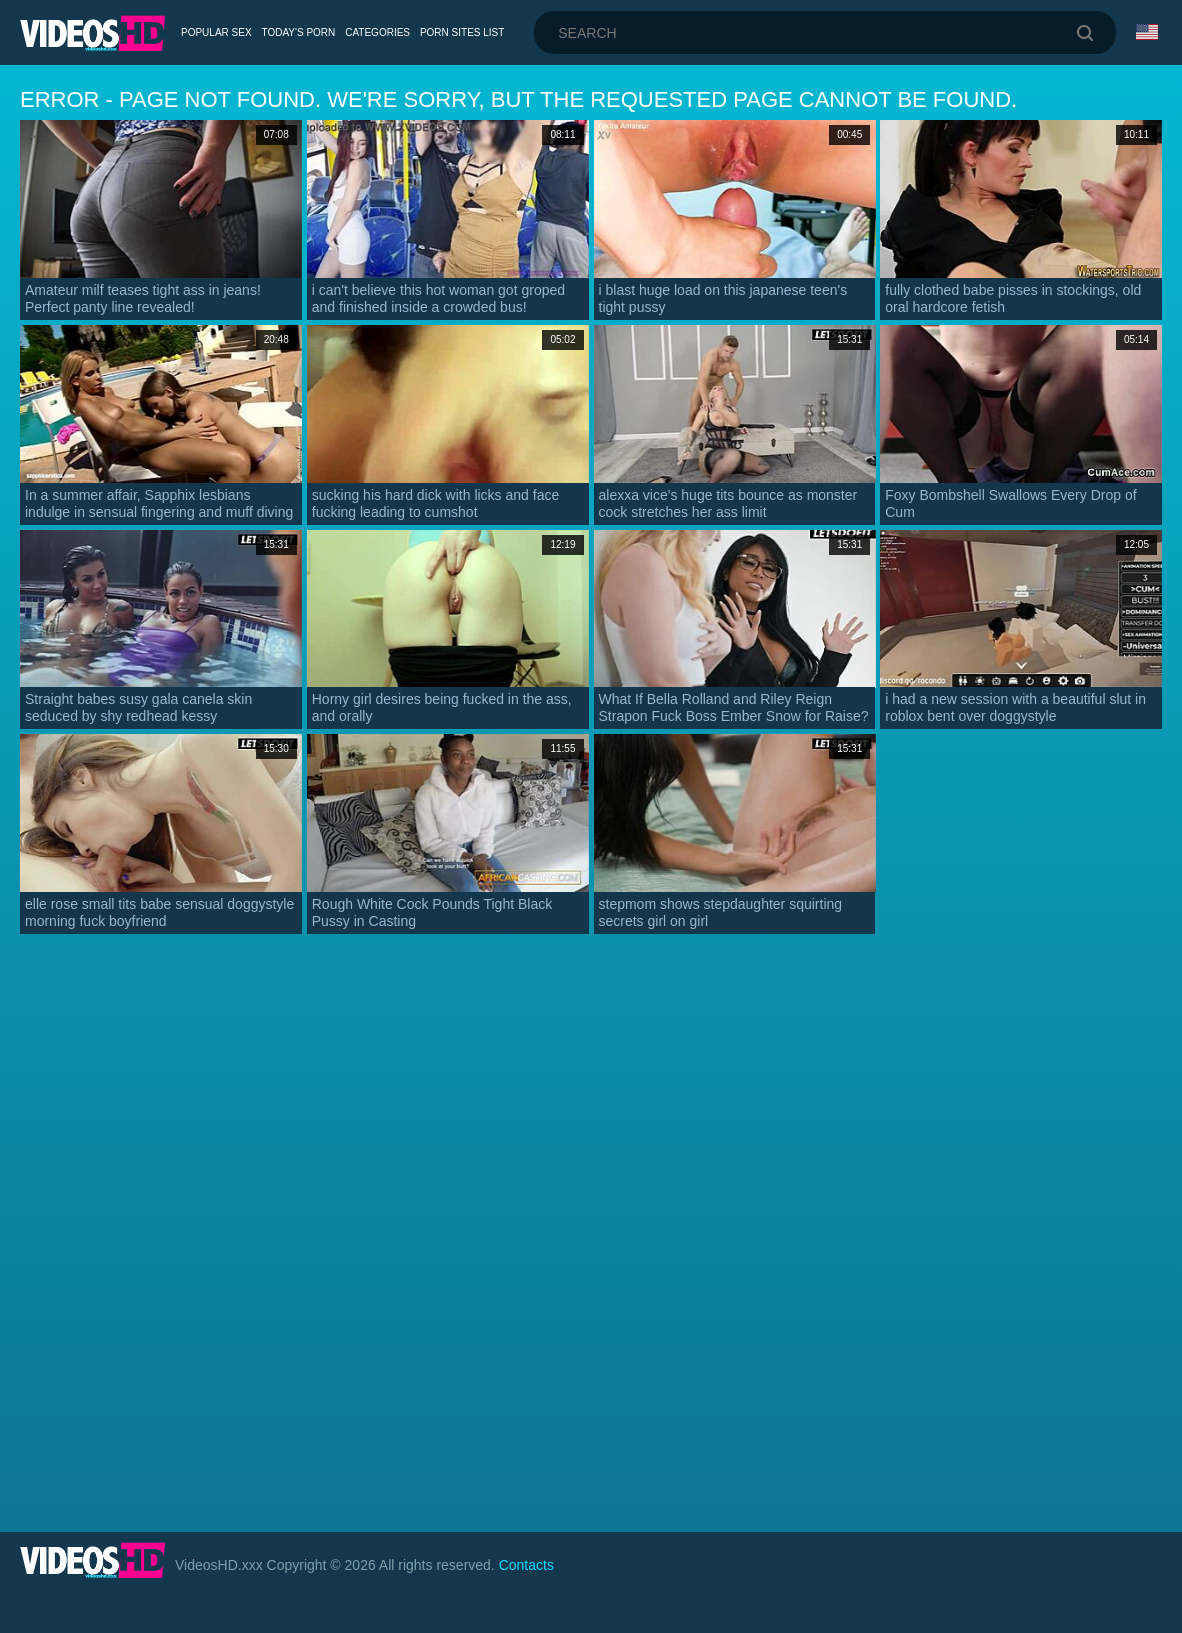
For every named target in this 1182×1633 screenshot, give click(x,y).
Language (1147, 32)
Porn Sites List (462, 32)
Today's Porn (299, 32)
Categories (377, 32)
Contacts (526, 1565)
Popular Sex (216, 32)
